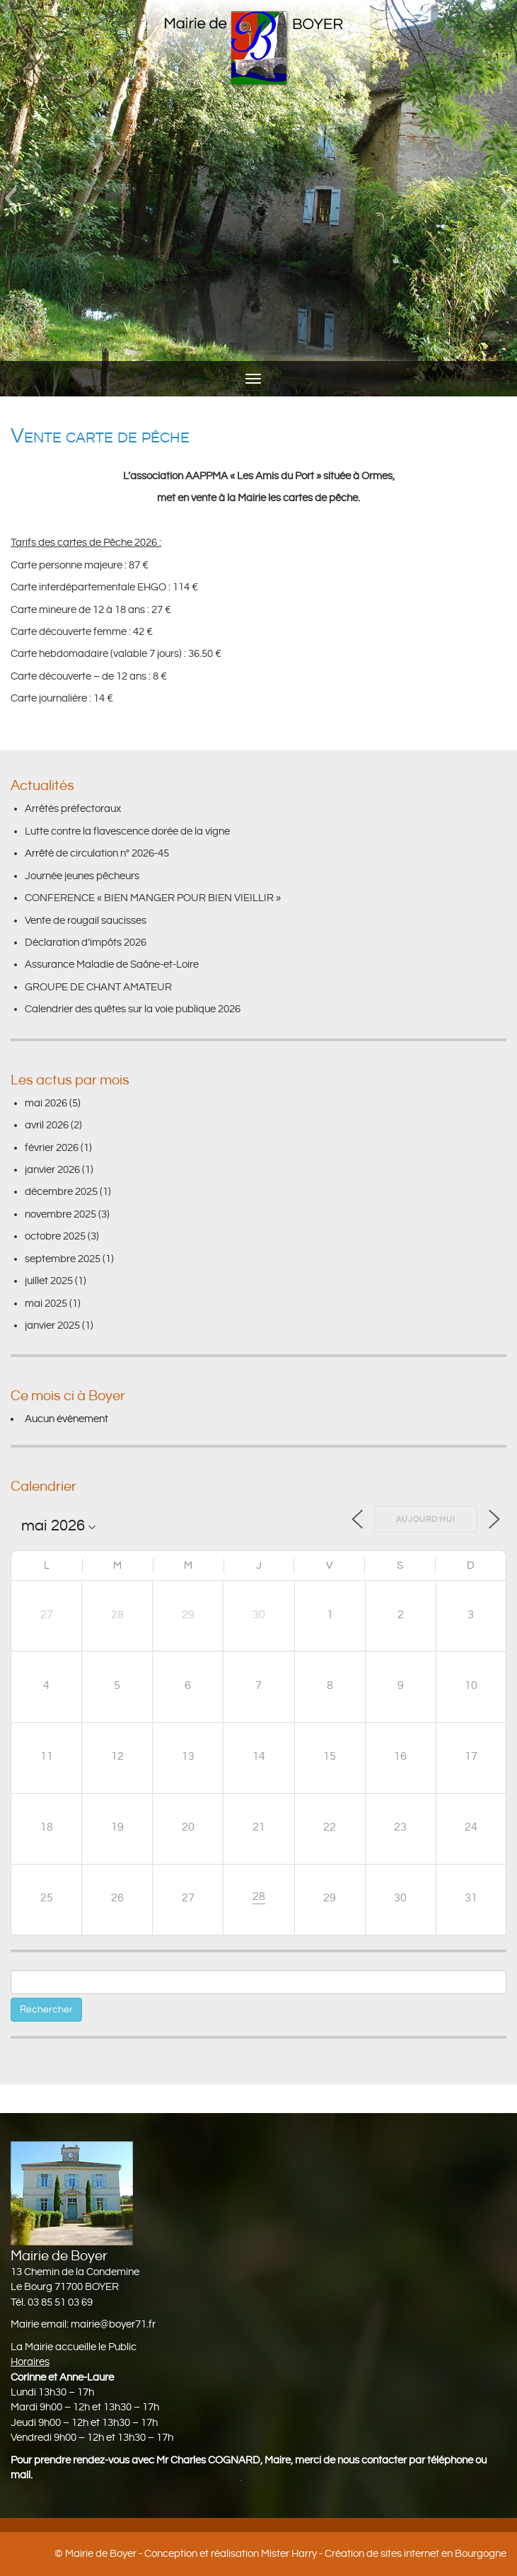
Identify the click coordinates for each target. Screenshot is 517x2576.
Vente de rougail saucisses (85, 920)
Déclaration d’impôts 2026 (85, 942)
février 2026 (52, 1148)
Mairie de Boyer (100, 2553)
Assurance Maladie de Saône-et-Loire (112, 964)
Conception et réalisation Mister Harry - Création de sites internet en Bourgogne (325, 2553)
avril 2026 (47, 1125)
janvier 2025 (52, 1325)
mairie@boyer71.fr (113, 2324)
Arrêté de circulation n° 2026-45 (97, 853)
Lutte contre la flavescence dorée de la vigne (127, 831)
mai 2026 (46, 1103)
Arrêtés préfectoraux (73, 808)
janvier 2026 (52, 1169)
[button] (10, 198)
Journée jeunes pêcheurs (82, 876)
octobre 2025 (55, 1236)
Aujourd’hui (425, 1520)
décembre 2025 (61, 1191)
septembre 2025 (62, 1259)
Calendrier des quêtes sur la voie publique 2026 (132, 1009)
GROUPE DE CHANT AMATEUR (98, 987)
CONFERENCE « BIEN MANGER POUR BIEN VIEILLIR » (153, 898)
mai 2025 (46, 1303)
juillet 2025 (49, 1281)
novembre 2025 (60, 1214)
